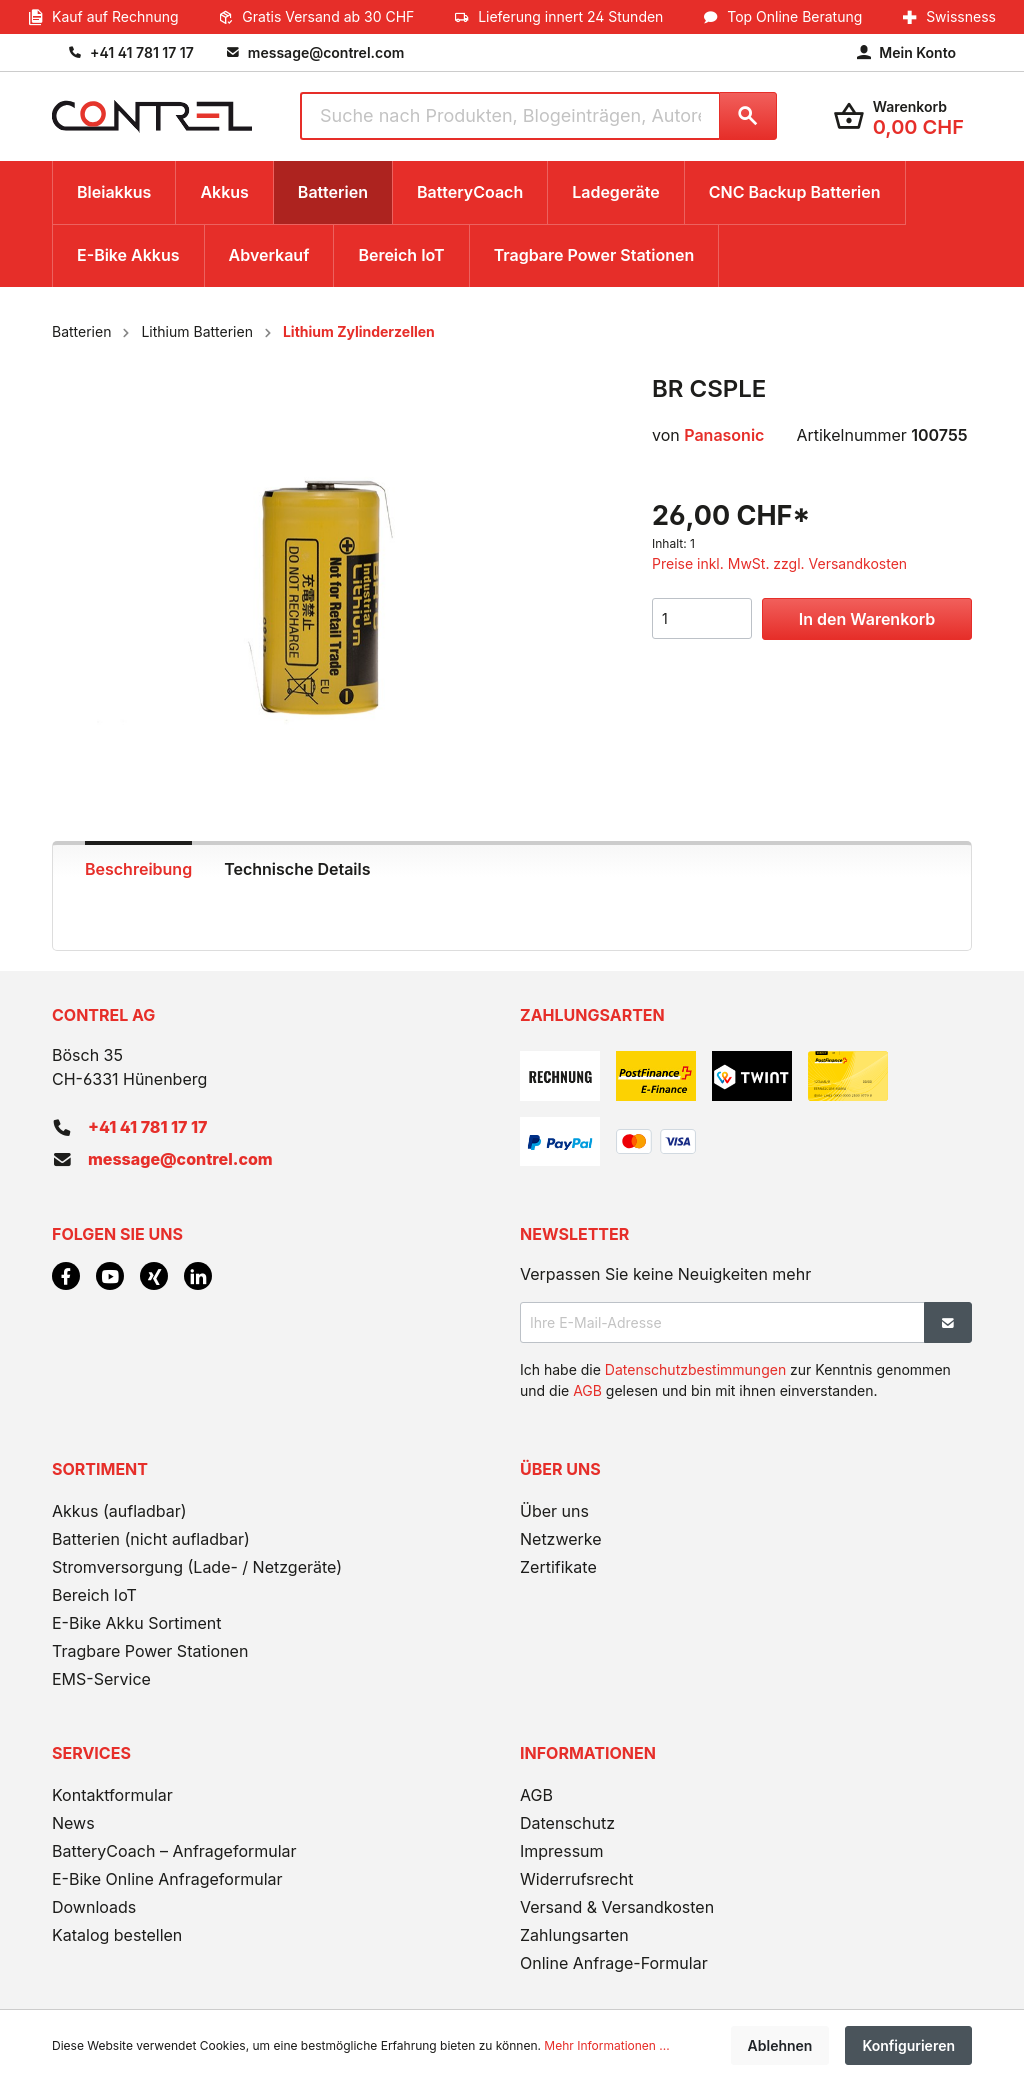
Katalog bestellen (117, 1935)
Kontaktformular (112, 1795)
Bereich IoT (94, 1595)
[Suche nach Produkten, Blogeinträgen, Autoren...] (509, 116)
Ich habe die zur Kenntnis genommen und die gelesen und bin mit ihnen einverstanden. (735, 1380)
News (73, 1823)
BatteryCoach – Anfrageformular (174, 1851)
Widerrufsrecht (576, 1879)
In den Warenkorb (867, 619)
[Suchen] (748, 116)
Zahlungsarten (574, 1935)
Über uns (554, 1511)
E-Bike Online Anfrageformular (167, 1879)
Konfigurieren (908, 2045)
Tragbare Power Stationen (150, 1651)
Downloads (94, 1907)
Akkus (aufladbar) (119, 1511)
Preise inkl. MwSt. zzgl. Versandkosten (779, 563)
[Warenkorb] (898, 116)
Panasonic (724, 435)
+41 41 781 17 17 (147, 1127)
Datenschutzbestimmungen (695, 1369)
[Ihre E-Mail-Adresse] (722, 1322)
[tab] (138, 867)
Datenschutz (567, 1823)
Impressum (562, 1851)
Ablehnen (780, 2045)
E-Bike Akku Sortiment (136, 1623)
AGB (587, 1390)
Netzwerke (561, 1539)
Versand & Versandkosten (617, 1907)
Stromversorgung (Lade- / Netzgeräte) (197, 1567)
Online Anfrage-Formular (614, 1963)
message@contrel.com (180, 1159)
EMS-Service (101, 1679)
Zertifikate (558, 1567)
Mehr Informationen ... (606, 2045)
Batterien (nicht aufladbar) (151, 1539)
